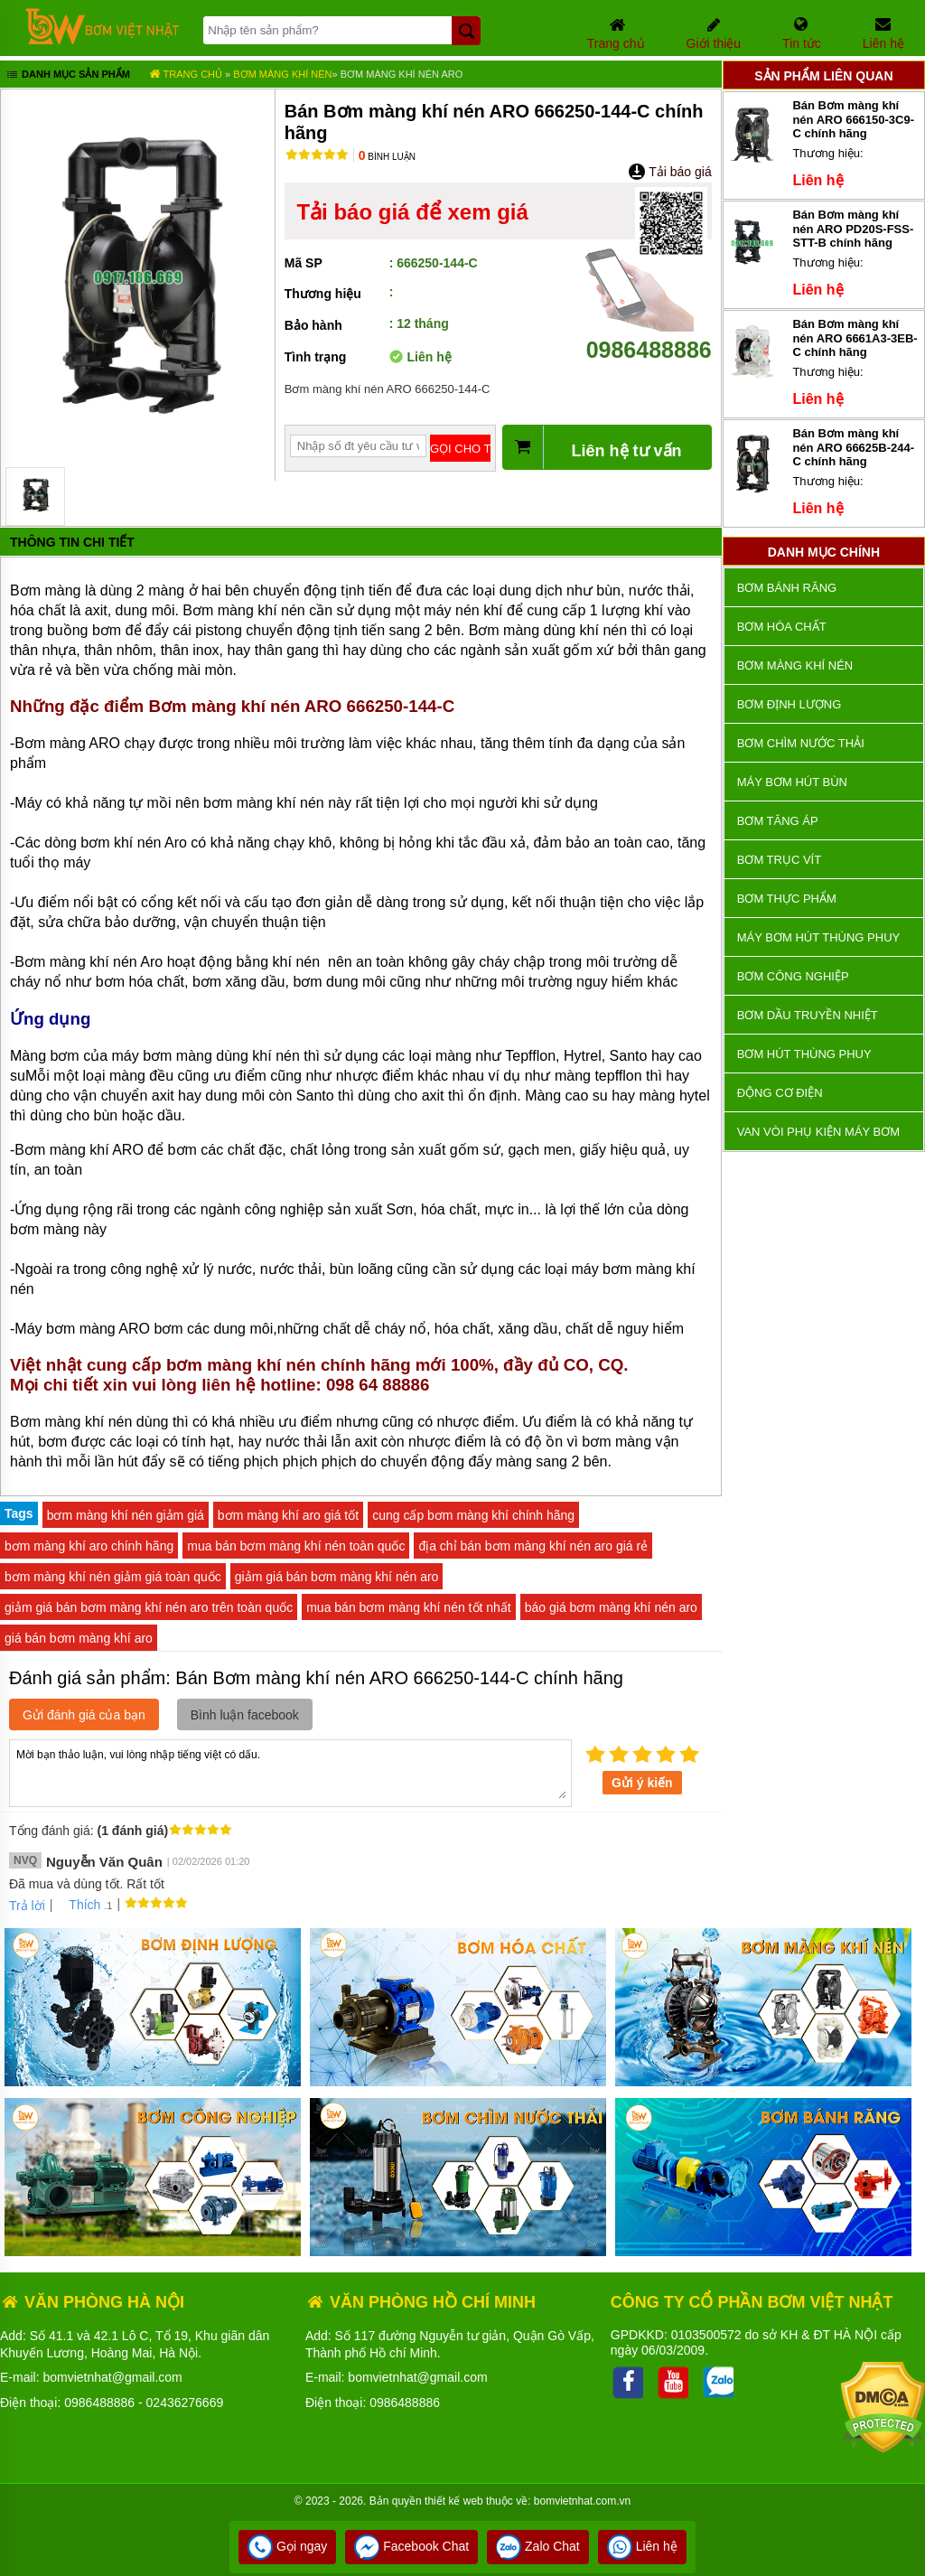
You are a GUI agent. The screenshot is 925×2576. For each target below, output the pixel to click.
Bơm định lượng (789, 704)
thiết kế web (454, 2501)
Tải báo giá (670, 171)
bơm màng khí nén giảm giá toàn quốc (113, 1576)
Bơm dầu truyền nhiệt (807, 1015)
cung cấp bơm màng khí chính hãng (473, 1515)
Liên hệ (642, 2546)
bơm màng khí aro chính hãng (89, 1546)
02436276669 (185, 2402)
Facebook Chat (411, 2546)
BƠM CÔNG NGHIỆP (793, 976)
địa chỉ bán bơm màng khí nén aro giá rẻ (533, 1546)
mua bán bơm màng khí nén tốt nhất (408, 1607)
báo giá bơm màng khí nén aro (611, 1607)
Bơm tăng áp (777, 821)
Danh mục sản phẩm (67, 76)
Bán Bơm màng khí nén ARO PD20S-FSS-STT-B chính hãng (852, 228)
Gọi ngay (287, 2546)
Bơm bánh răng (786, 588)
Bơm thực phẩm (786, 898)
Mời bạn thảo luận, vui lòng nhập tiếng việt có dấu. (290, 1772)
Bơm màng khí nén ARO (402, 74)
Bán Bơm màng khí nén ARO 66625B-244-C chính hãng (853, 447)
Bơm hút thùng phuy (804, 1054)
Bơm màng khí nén (282, 74)
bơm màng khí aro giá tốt (288, 1515)
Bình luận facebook (245, 1715)
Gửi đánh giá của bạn (84, 1715)
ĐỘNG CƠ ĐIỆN (780, 1093)
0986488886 (648, 336)
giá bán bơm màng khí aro (79, 1638)
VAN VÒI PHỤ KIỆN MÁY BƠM (818, 1131)
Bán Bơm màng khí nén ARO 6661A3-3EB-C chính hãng (854, 338)
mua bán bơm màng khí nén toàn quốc (296, 1546)
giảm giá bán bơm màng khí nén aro (337, 1576)
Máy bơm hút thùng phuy (818, 937)
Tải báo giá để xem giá (412, 212)
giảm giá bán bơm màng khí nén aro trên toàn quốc (149, 1607)
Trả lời (27, 1905)
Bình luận (387, 157)
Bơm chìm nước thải (800, 743)
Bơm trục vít (779, 859)
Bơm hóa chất (782, 626)
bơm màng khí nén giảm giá (125, 1515)
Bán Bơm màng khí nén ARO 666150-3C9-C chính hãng (853, 119)
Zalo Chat (538, 2546)
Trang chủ (185, 74)
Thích (78, 1904)
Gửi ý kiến (642, 1782)
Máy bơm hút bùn (792, 782)
